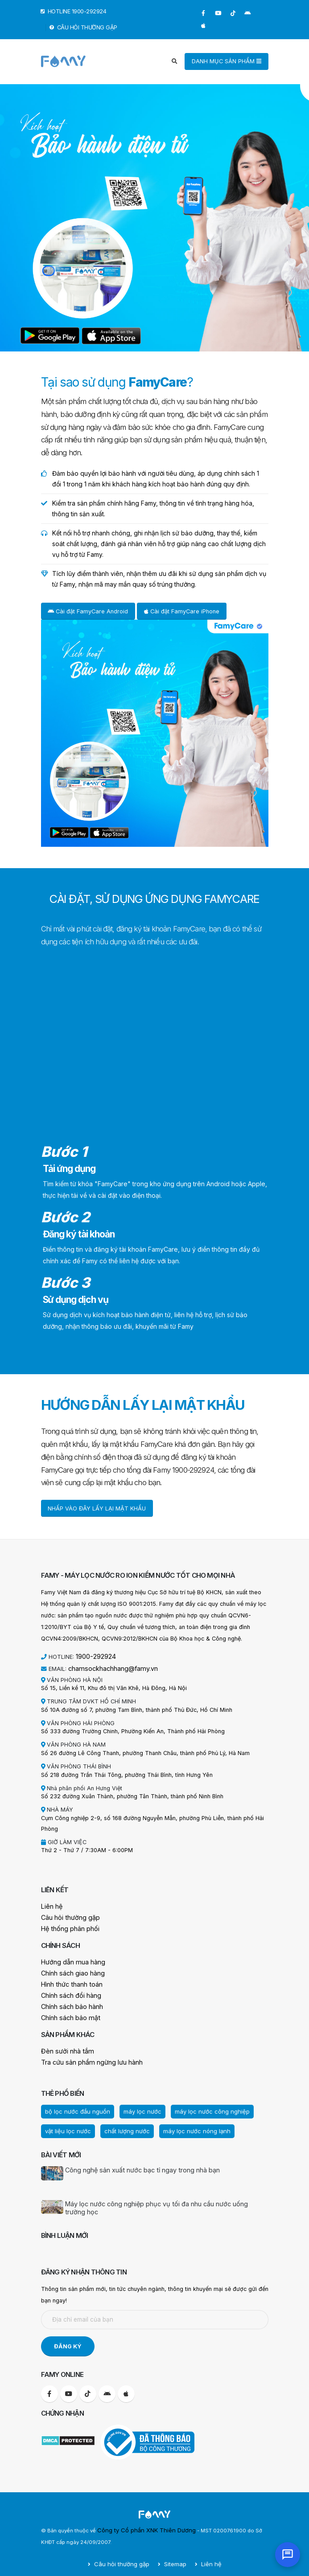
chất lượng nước (119, 2123)
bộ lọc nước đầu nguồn (73, 2104)
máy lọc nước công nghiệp (195, 2104)
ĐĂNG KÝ (68, 2338)
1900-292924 (94, 1656)
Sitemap (172, 2556)
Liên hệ (50, 1904)
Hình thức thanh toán (68, 1980)
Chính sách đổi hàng (68, 1991)
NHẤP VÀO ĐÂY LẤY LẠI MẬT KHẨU (97, 1508)
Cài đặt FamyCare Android (88, 611)
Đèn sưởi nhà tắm (64, 2045)
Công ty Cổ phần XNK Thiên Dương (141, 2522)
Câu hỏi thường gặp (67, 1915)
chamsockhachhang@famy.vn (107, 1667)
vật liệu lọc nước (65, 2123)
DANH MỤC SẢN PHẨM (226, 61)
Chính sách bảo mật (67, 2012)
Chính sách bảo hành (68, 2001)
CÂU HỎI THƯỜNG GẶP (83, 27)
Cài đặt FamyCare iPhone (181, 611)
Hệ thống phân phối (67, 1926)
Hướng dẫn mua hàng (69, 1958)
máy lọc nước (131, 2104)
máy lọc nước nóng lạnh (182, 2123)
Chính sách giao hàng (69, 1969)
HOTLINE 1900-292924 (74, 11)
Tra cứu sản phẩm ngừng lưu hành (86, 2056)
